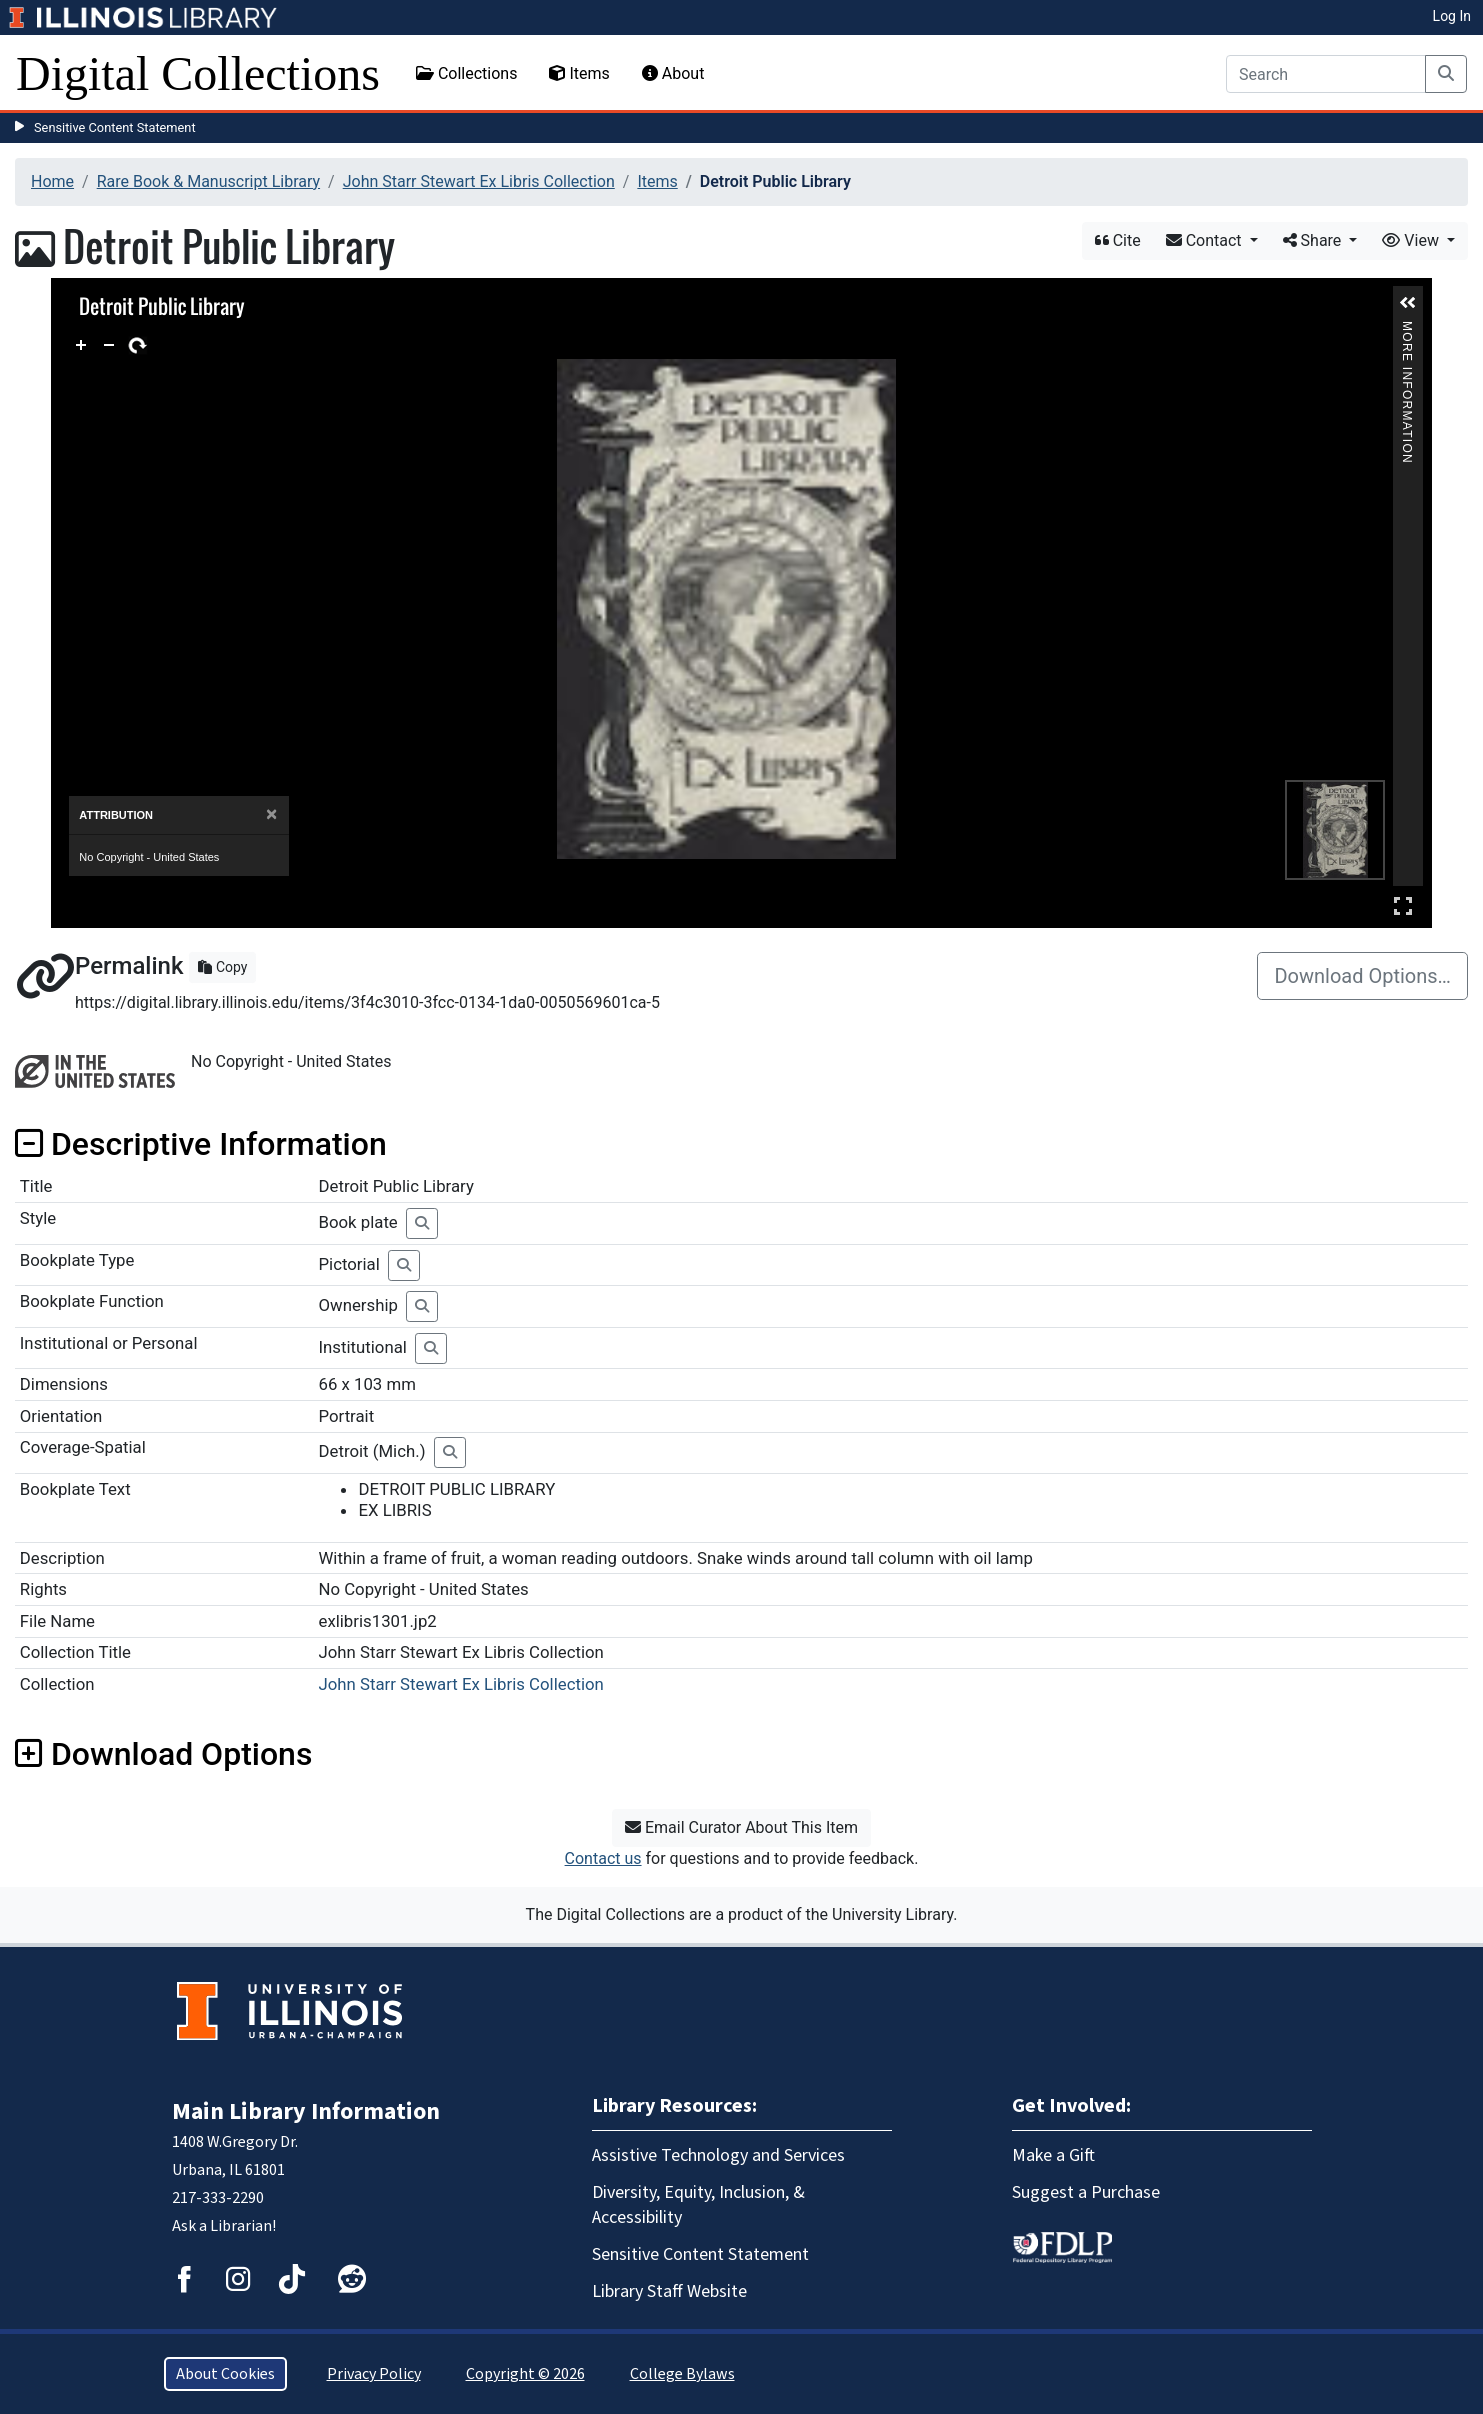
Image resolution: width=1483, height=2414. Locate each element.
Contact (1206, 240)
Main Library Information (306, 2111)
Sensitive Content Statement (115, 127)
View (1412, 240)
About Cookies (225, 2374)
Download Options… (1362, 976)
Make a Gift (1053, 2155)
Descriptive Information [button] (201, 1144)
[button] (1408, 303)
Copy (222, 967)
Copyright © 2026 (525, 2374)
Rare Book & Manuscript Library (208, 181)
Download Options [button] (163, 1754)
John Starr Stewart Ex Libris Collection (479, 181)
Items (579, 73)
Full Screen (1403, 905)
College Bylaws (682, 2374)
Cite (1118, 240)
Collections (467, 73)
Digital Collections (198, 73)
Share (1314, 240)
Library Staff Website (669, 2291)
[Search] (1326, 74)
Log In (1452, 16)
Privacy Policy (374, 2374)
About (673, 73)
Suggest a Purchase (1086, 2192)
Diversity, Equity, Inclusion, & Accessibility (698, 2205)
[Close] (271, 814)
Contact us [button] (603, 1858)
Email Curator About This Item (741, 1827)
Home (52, 181)
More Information (1407, 329)
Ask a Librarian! (224, 2226)
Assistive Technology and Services (718, 2155)
